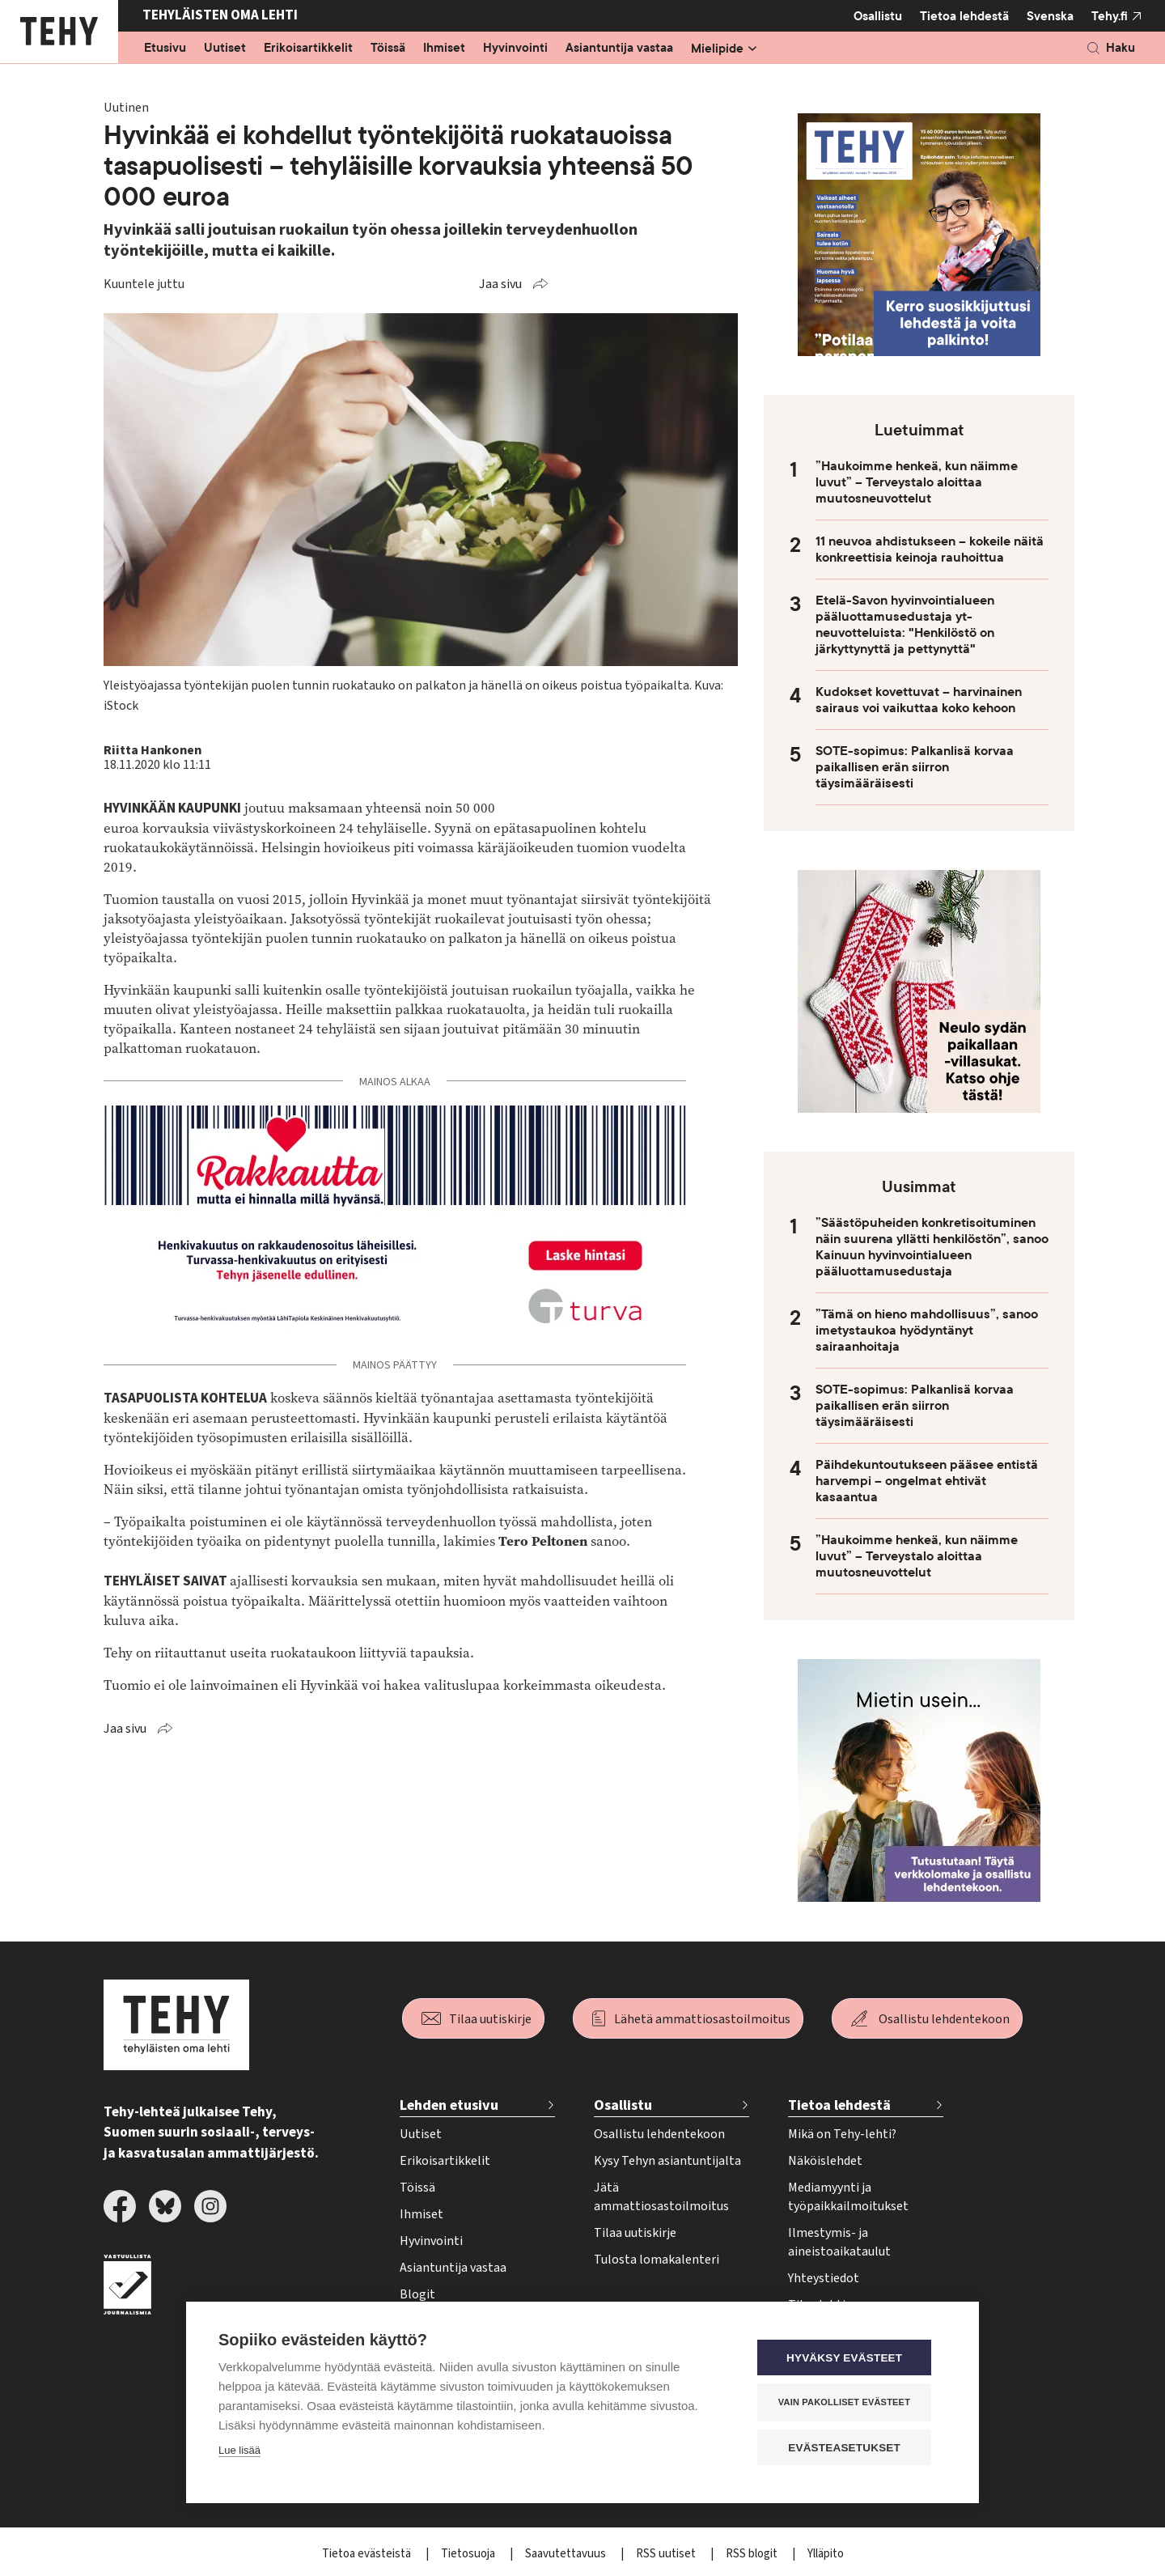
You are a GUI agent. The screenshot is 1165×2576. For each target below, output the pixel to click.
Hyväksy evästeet (849, 2359)
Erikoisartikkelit (308, 48)
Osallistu (878, 16)
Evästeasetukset (849, 2448)
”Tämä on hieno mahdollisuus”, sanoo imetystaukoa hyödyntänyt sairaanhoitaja (927, 1330)
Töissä (388, 48)
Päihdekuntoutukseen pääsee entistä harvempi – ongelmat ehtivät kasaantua (927, 1481)
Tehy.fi (1109, 16)
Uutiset (225, 48)
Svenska (1050, 16)
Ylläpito (825, 2553)
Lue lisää (239, 2452)
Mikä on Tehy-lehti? (842, 2134)
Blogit (417, 2294)
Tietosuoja (469, 2553)
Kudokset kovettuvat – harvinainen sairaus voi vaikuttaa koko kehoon (919, 700)
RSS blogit (753, 2553)
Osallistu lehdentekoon (944, 2019)
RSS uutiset (667, 2553)
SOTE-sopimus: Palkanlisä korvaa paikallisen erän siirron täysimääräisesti (915, 767)
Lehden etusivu (449, 2105)
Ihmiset (444, 48)
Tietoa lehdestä (964, 15)
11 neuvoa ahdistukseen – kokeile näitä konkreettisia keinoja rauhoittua (930, 549)
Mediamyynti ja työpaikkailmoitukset (848, 2197)
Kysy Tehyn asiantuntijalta (667, 2161)
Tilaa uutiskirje (490, 2019)
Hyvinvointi (515, 48)
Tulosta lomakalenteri (656, 2259)
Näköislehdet (825, 2161)
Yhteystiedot (823, 2278)
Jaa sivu (500, 284)
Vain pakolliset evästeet (849, 2403)
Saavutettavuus (566, 2553)
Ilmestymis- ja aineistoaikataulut (839, 2242)
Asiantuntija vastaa (619, 48)
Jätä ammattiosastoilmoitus (661, 2197)
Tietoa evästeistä (367, 2553)
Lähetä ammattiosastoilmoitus (702, 2019)
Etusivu (165, 48)
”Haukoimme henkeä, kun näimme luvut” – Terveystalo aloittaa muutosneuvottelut (917, 482)
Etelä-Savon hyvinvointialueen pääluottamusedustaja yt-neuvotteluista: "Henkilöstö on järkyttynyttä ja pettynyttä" (905, 624)
